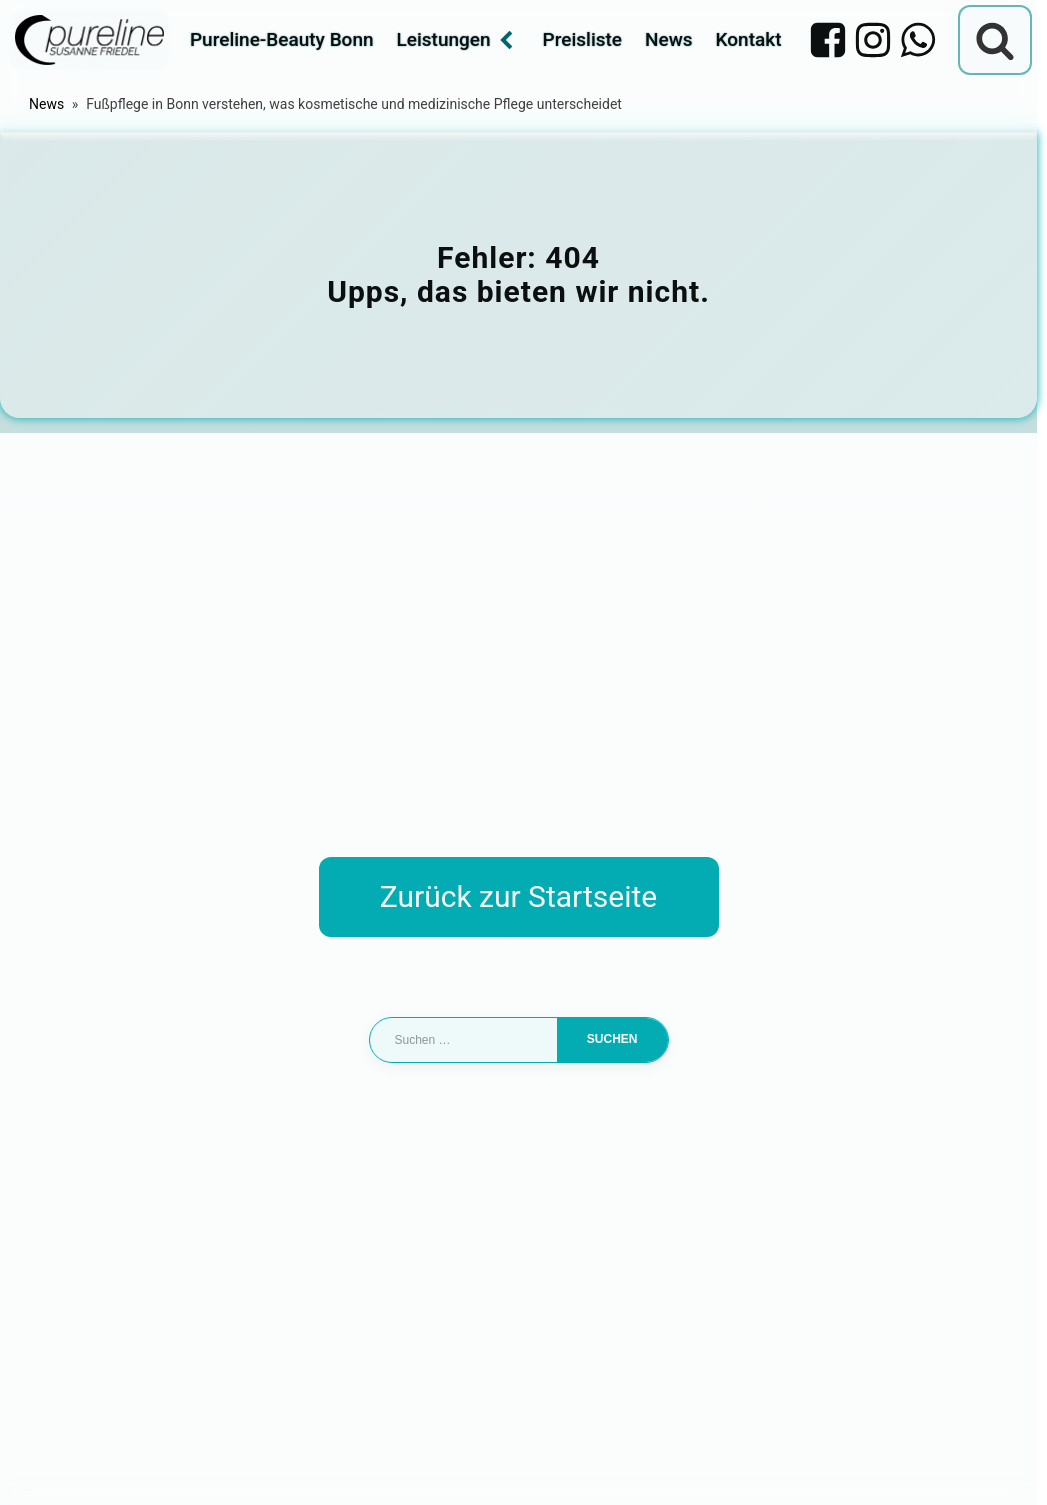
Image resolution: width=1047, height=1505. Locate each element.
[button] (44, 1461)
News (46, 104)
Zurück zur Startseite (518, 896)
